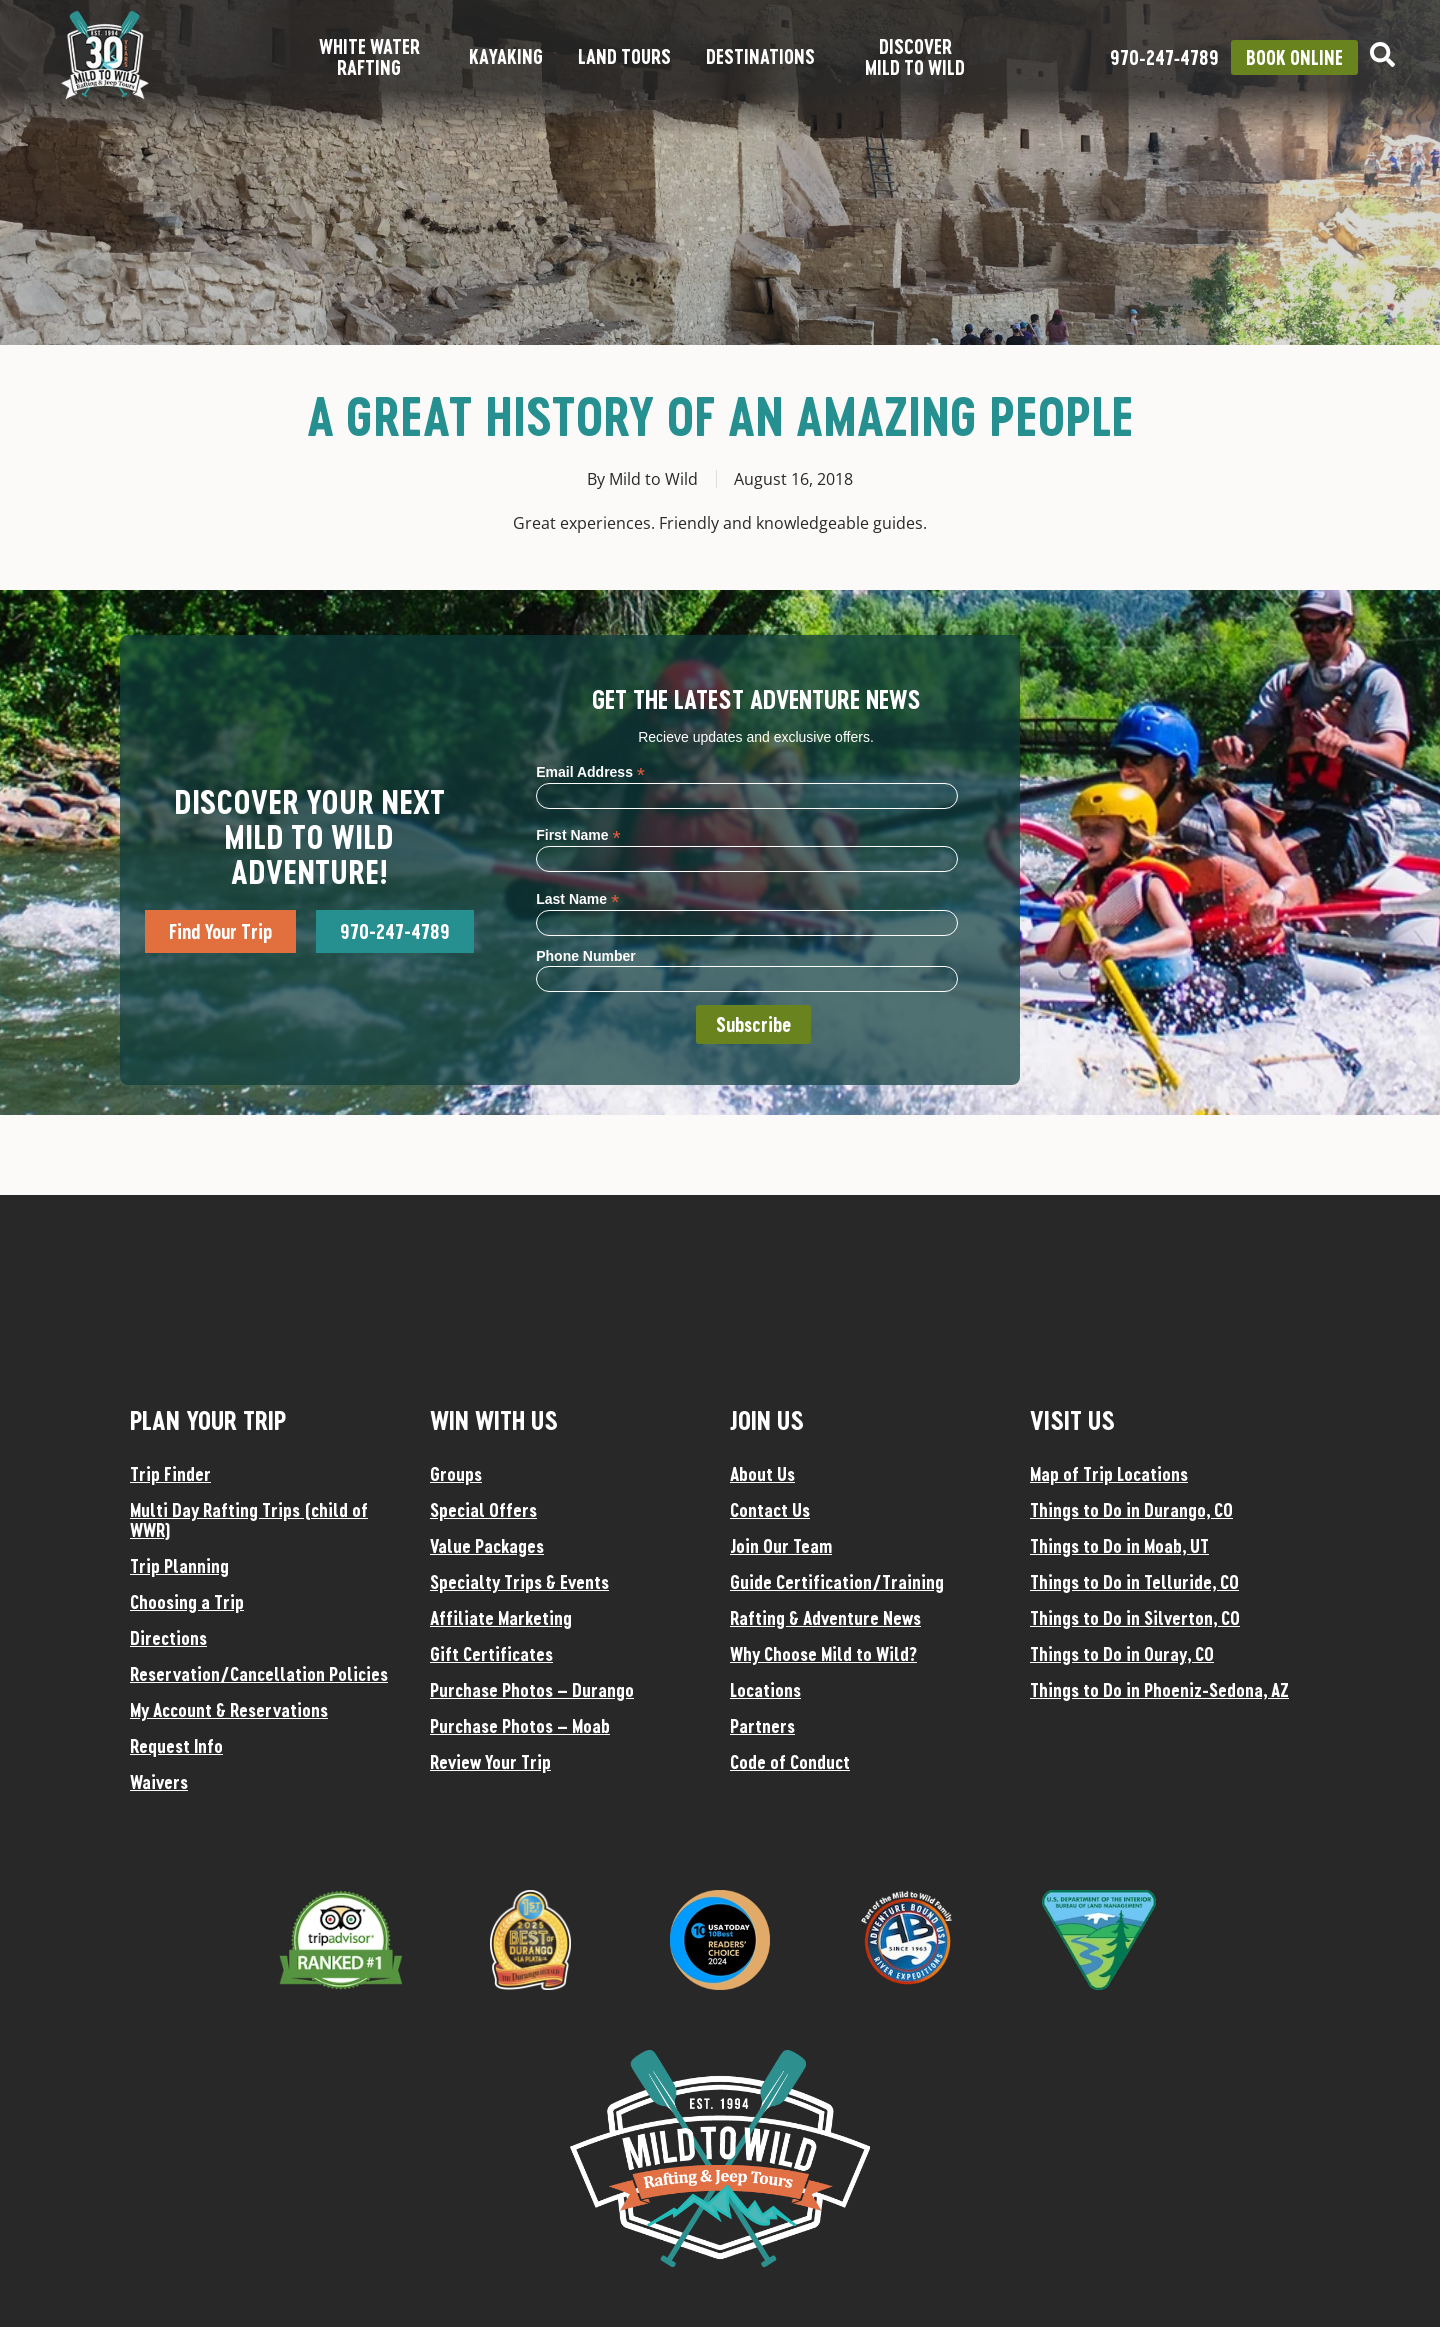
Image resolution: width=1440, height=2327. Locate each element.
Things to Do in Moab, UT (1119, 1546)
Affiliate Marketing (501, 1618)
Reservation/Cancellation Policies (259, 1674)
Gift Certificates (491, 1654)
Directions (168, 1638)
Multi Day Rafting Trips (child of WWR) (249, 1520)
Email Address (590, 771)
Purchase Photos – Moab (520, 1726)
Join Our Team (781, 1546)
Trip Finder (170, 1474)
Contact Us (770, 1510)
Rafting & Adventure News (825, 1618)
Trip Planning (179, 1566)
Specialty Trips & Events (519, 1582)
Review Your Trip (490, 1762)
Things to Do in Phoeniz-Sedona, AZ (1159, 1690)
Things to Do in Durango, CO (1131, 1510)
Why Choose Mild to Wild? (823, 1654)
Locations (765, 1690)
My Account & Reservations (229, 1710)
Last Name (577, 898)
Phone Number (586, 956)
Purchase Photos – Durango (532, 1690)
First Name (578, 834)
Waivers (159, 1782)
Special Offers (483, 1510)
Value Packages (487, 1546)
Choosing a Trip (187, 1602)
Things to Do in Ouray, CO (1122, 1654)
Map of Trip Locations (1109, 1474)
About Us (762, 1474)
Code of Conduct (790, 1762)
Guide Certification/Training (837, 1582)
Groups (456, 1474)
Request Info (176, 1746)
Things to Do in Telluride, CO (1134, 1582)
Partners (762, 1726)
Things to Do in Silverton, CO (1135, 1618)
